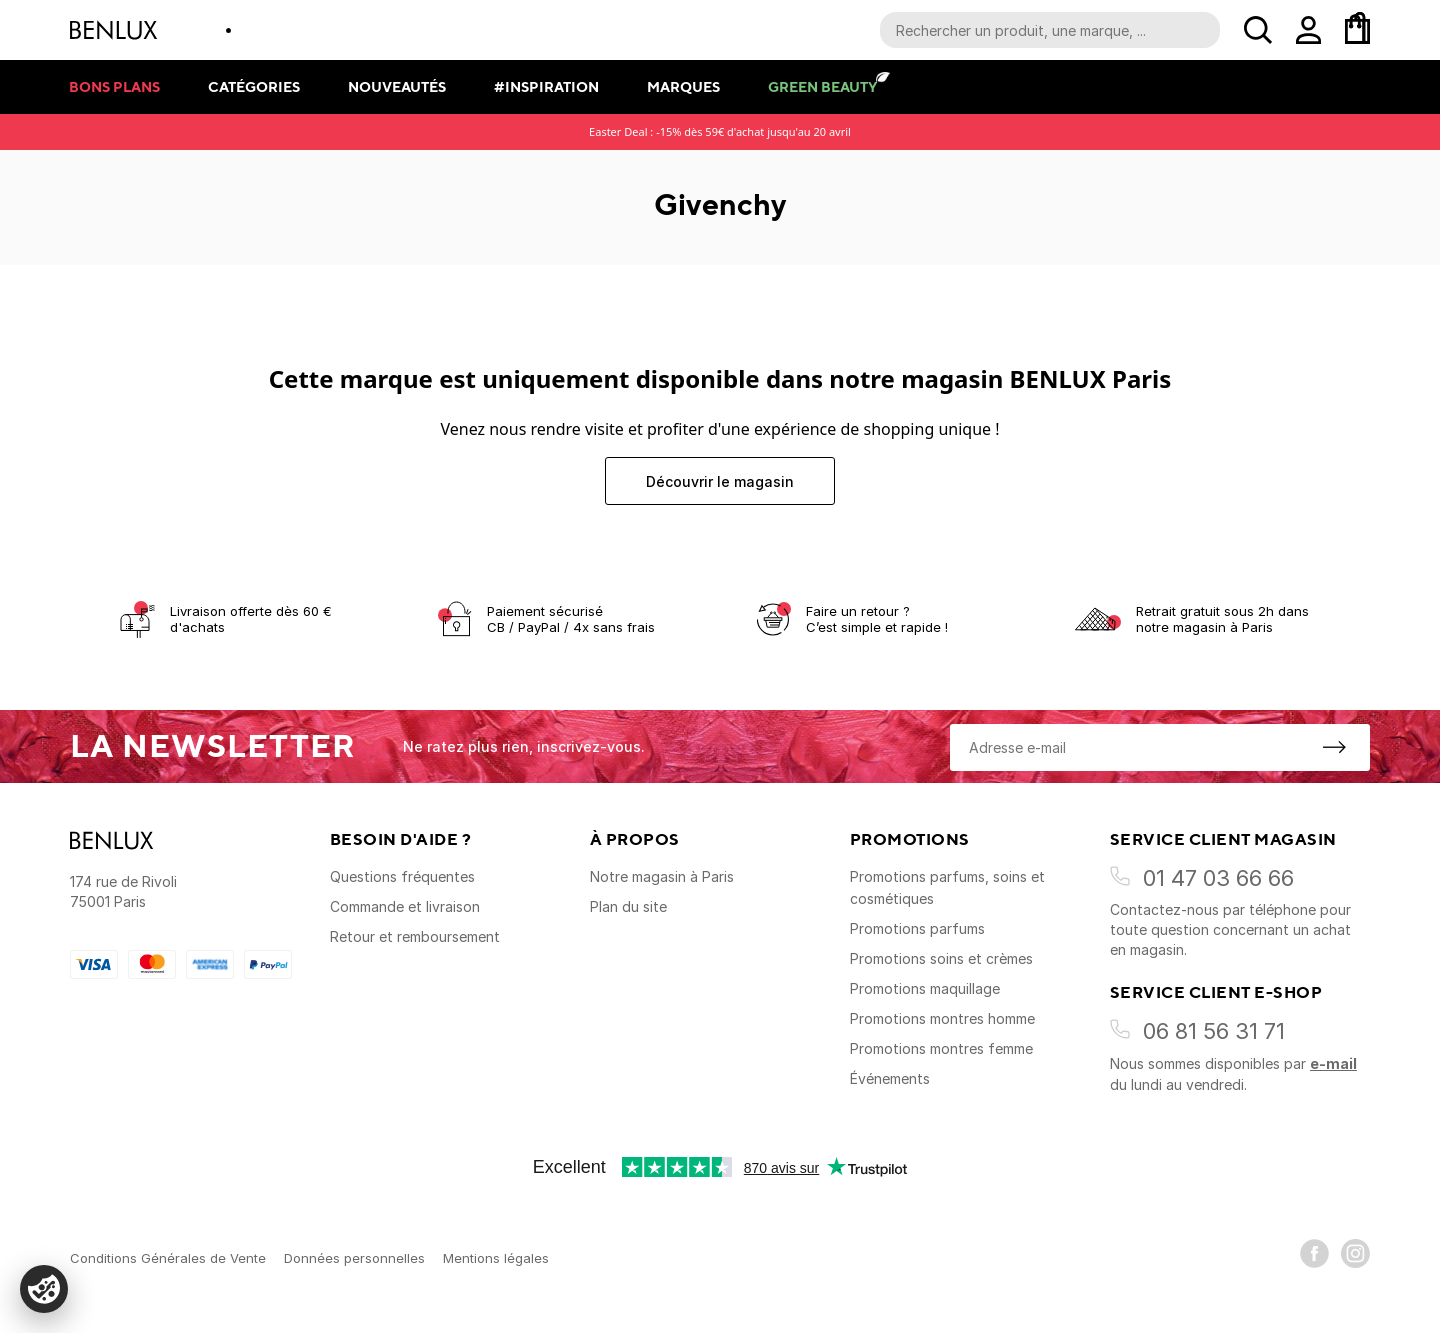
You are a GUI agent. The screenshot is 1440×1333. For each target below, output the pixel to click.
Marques (683, 86)
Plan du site (628, 906)
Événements (890, 1078)
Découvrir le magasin (720, 481)
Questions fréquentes (402, 876)
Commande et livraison (405, 906)
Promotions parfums (917, 928)
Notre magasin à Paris (662, 876)
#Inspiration (546, 86)
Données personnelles (354, 1258)
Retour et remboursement (415, 936)
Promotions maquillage (925, 988)
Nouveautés (397, 86)
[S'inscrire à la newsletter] (1334, 747)
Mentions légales (496, 1258)
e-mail (1333, 1063)
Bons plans (114, 86)
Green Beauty (822, 86)
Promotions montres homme (942, 1018)
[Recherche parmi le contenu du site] (1050, 30)
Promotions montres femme (941, 1048)
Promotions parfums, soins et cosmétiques (947, 887)
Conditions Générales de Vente (168, 1258)
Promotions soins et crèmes (941, 958)
